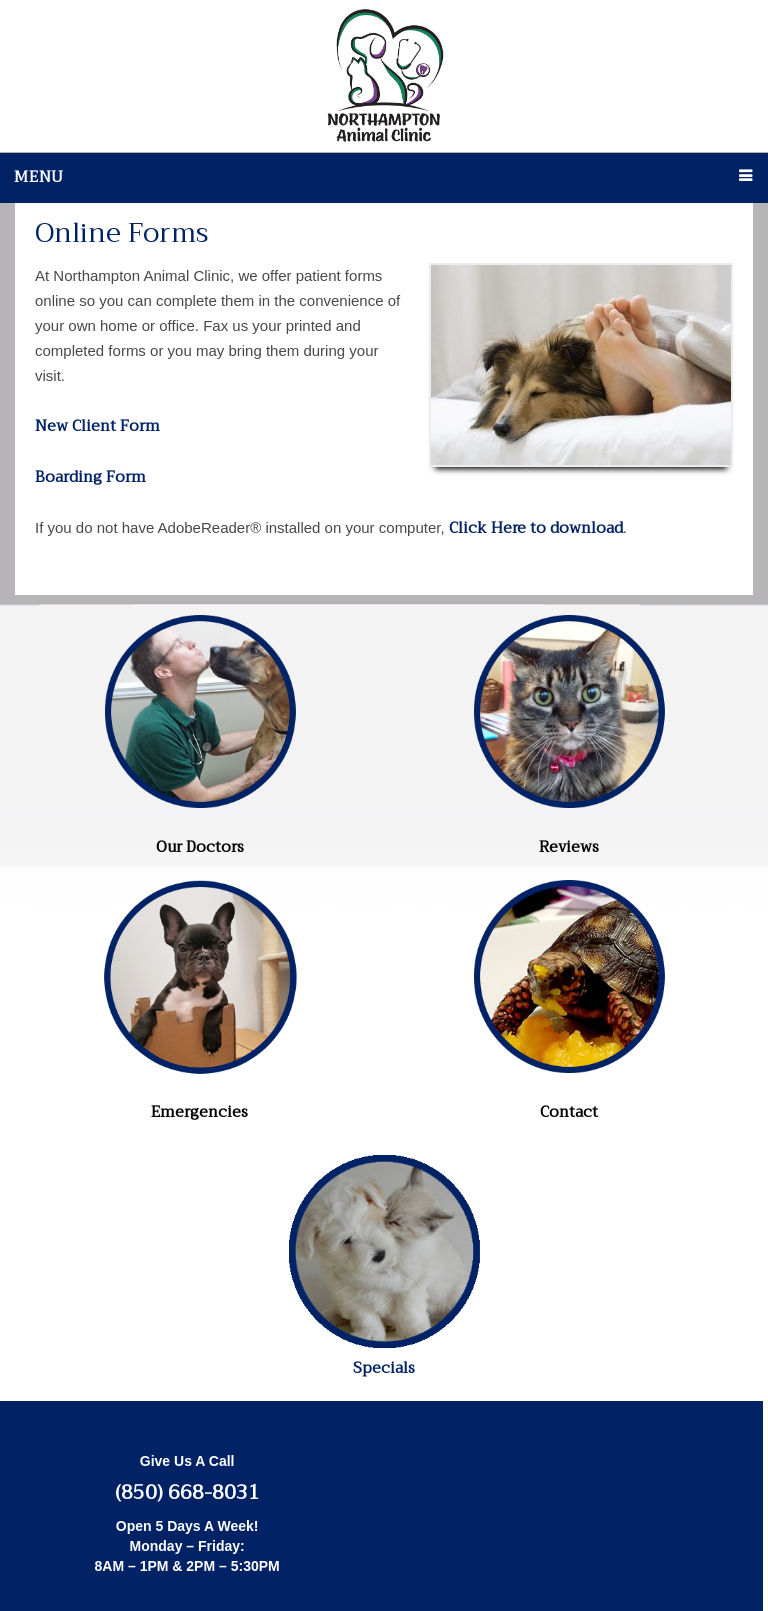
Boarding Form (90, 477)
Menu (39, 177)
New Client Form (97, 426)
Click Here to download (536, 528)
